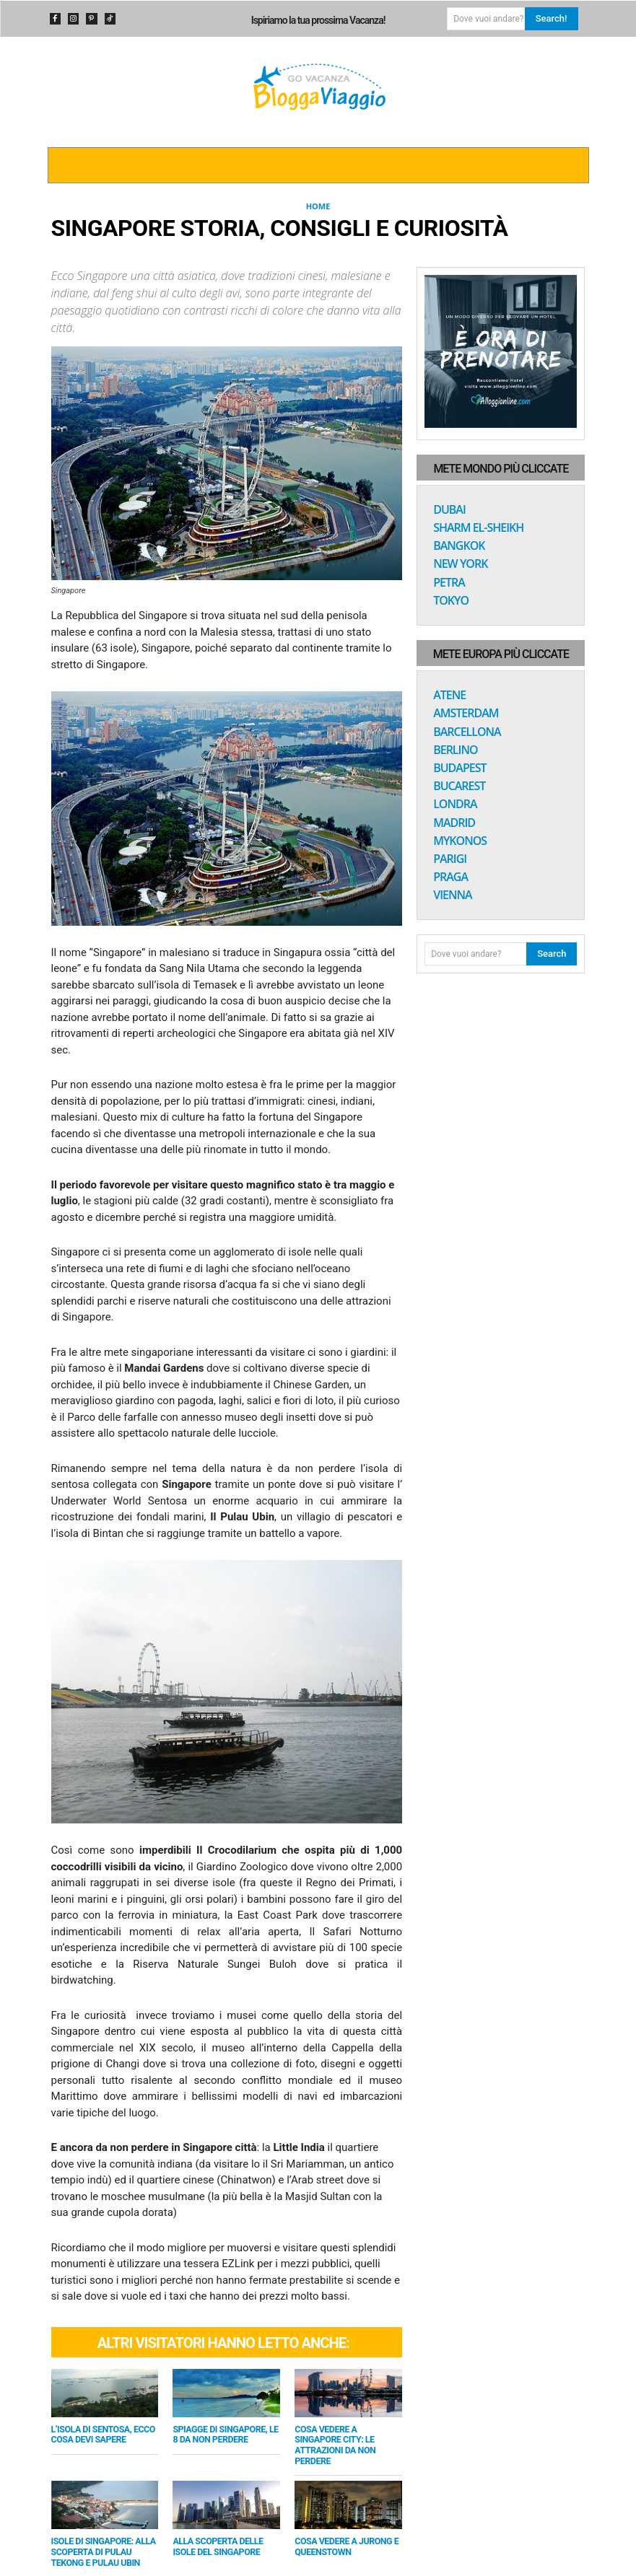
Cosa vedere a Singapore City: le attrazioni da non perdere (344, 2439)
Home (318, 206)
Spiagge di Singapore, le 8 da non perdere (222, 2434)
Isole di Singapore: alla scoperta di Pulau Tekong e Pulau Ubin (104, 2536)
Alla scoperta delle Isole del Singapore (223, 2532)
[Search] (551, 18)
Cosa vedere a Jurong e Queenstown (340, 2532)
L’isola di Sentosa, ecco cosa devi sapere (96, 2434)
